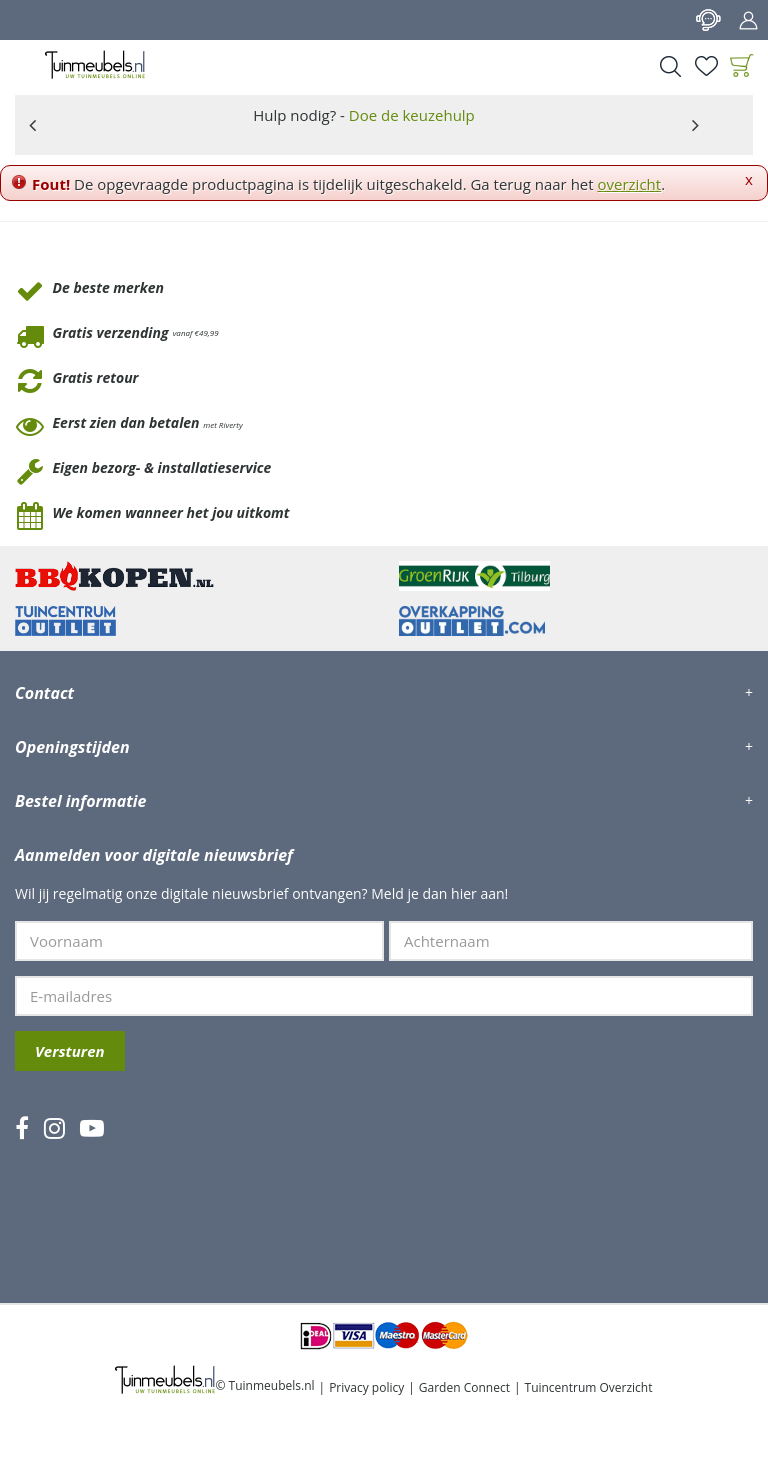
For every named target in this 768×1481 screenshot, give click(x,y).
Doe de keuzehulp (412, 115)
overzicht (630, 184)
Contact (708, 20)
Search (670, 66)
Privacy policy (366, 1387)
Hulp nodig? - (364, 115)
